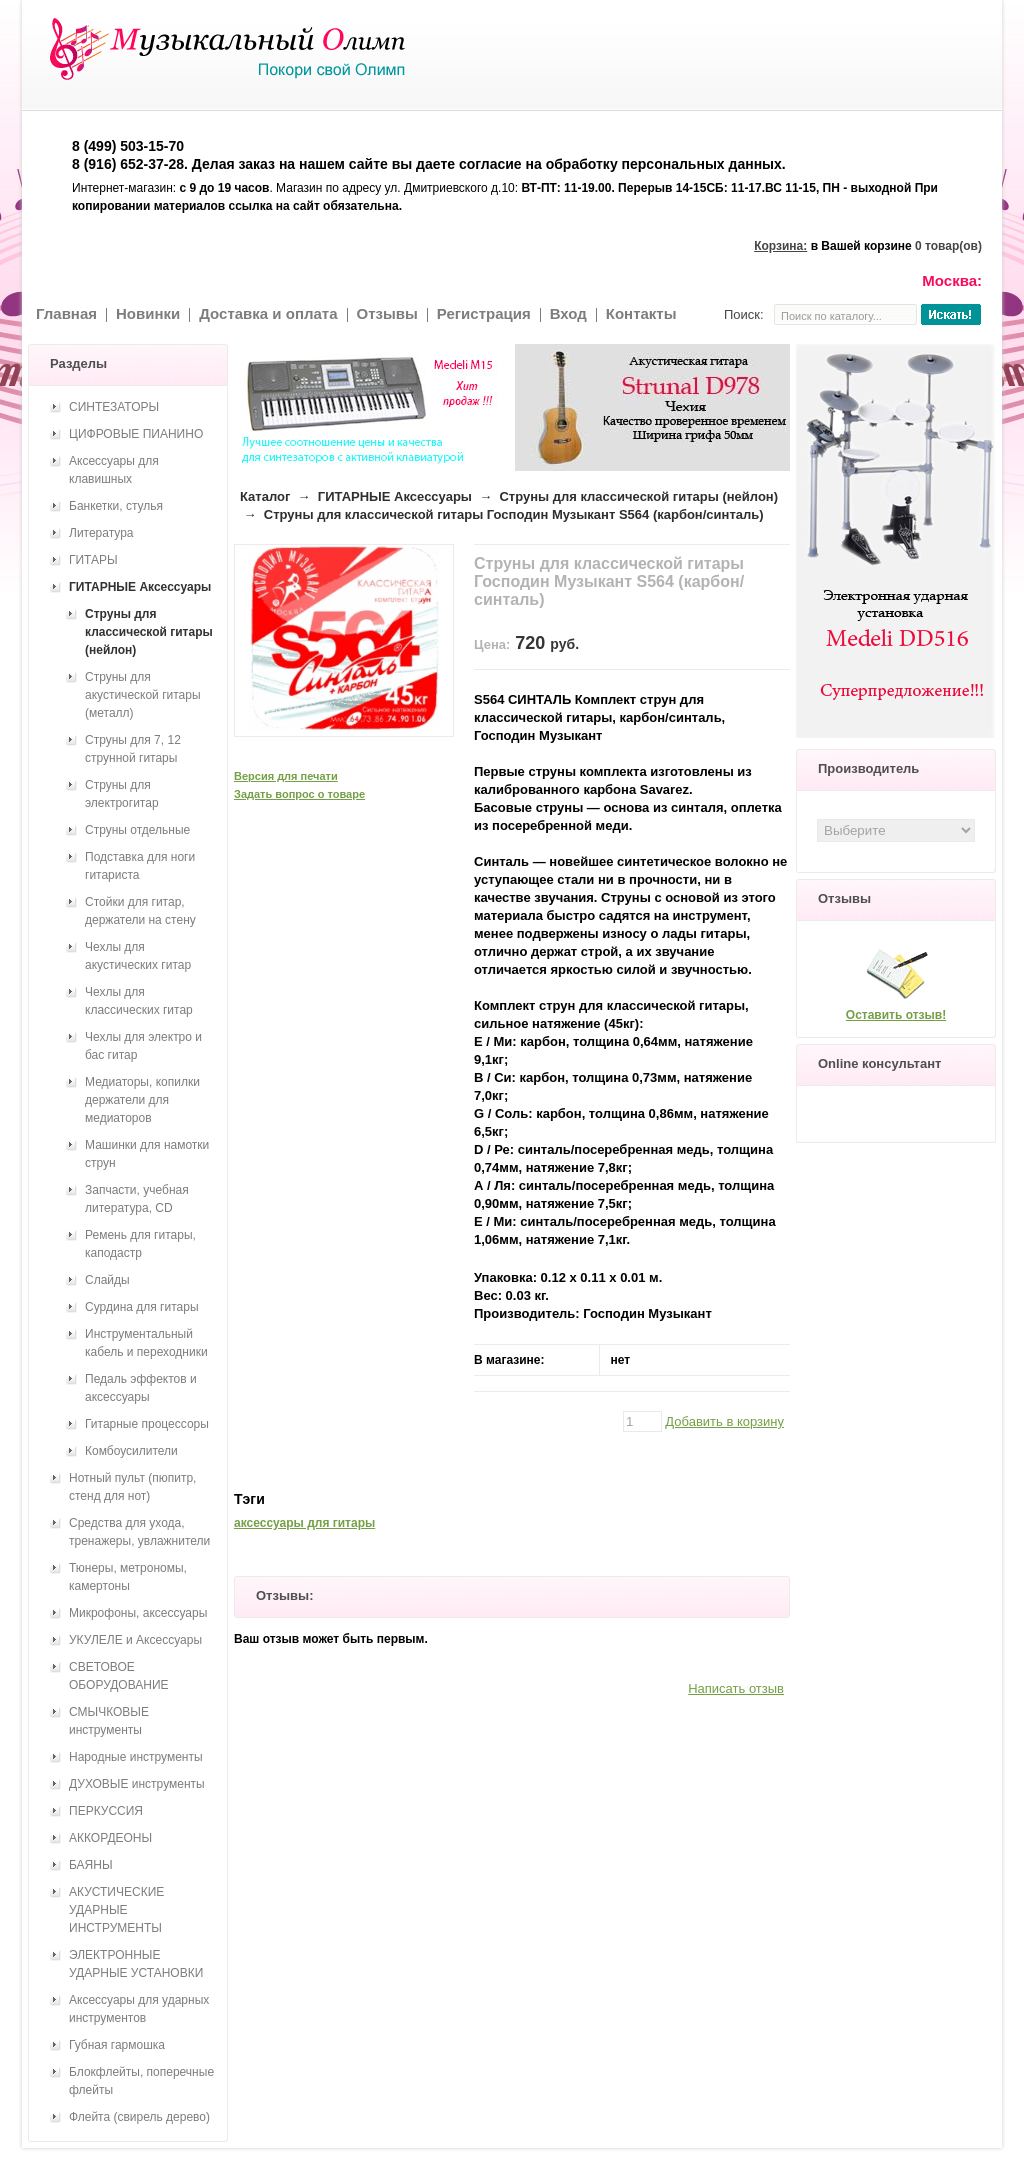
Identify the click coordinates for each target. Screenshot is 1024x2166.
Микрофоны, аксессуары (138, 1613)
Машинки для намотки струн (147, 1154)
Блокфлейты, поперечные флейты (141, 2081)
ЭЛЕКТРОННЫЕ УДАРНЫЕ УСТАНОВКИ (136, 1964)
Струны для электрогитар (122, 794)
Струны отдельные (137, 830)
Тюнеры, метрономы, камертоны (128, 1577)
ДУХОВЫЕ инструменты (137, 1784)
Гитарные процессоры (147, 1424)
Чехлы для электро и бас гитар (143, 1046)
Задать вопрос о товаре (299, 794)
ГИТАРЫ (93, 560)
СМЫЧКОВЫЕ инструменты (109, 1721)
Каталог (265, 496)
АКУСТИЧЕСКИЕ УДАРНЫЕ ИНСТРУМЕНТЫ (116, 1910)
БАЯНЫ (91, 1865)
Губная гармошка (117, 2045)
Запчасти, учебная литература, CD (137, 1199)
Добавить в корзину (724, 1421)
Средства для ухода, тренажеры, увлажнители (139, 1532)
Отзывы (387, 313)
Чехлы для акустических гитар (138, 956)
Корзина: (780, 246)
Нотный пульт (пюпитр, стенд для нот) (132, 1487)
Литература (101, 533)
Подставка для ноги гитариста (140, 866)
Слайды (107, 1280)
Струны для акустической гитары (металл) (143, 695)
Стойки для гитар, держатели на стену (140, 911)
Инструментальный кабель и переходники (146, 1343)
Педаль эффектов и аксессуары (141, 1388)
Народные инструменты (136, 1757)
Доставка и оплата (268, 313)
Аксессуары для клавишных (114, 470)
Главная (66, 313)
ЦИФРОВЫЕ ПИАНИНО (136, 434)
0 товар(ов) (948, 246)
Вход (568, 313)
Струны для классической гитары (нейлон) (638, 496)
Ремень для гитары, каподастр (140, 1244)
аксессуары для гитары (304, 1523)
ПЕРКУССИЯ (106, 1811)
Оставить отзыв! (896, 1015)
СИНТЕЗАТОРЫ (114, 407)
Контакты (641, 313)
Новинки (148, 313)
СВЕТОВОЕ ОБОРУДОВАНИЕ (119, 1676)
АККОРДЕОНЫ (110, 1838)
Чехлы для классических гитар (139, 1001)
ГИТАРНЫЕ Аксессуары (395, 496)
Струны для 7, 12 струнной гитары (133, 749)
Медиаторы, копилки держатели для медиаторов (142, 1100)
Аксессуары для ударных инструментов (139, 2009)
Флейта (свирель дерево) (139, 2117)
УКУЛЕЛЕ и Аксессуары (135, 1640)
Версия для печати (286, 776)
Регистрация (484, 313)
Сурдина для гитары (142, 1307)
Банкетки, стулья (116, 506)
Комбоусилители (131, 1451)
